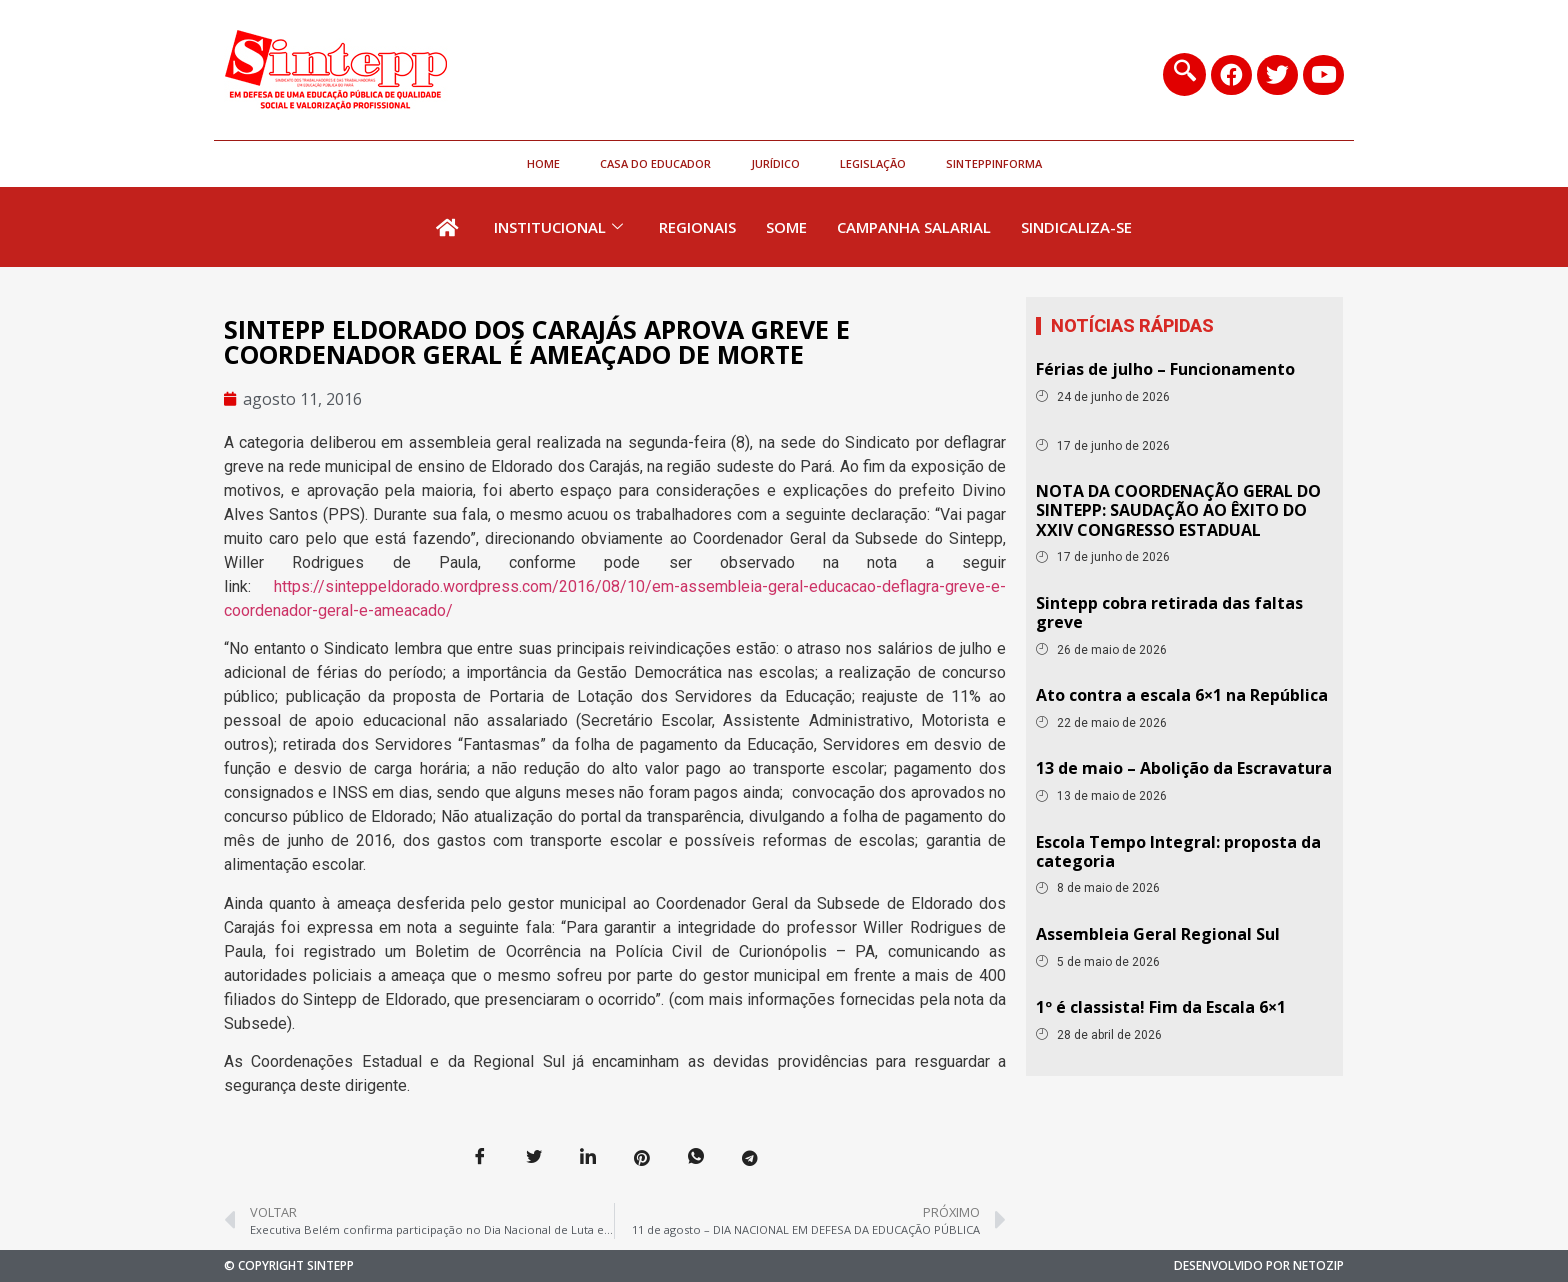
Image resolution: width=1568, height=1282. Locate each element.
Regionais (697, 227)
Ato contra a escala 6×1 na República (1182, 695)
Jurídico (775, 163)
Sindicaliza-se (1076, 227)
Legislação (873, 163)
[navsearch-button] (1183, 74)
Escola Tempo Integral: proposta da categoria (1178, 851)
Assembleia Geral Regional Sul (1158, 934)
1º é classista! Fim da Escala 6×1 (1161, 1007)
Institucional (558, 227)
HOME (543, 163)
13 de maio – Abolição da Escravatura (1184, 768)
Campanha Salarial (914, 227)
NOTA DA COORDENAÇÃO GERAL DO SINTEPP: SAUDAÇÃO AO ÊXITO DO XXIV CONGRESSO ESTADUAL (1178, 510)
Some (786, 227)
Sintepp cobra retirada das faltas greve (1169, 612)
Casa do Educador (655, 163)
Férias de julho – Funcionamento (1165, 369)
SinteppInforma (994, 163)
